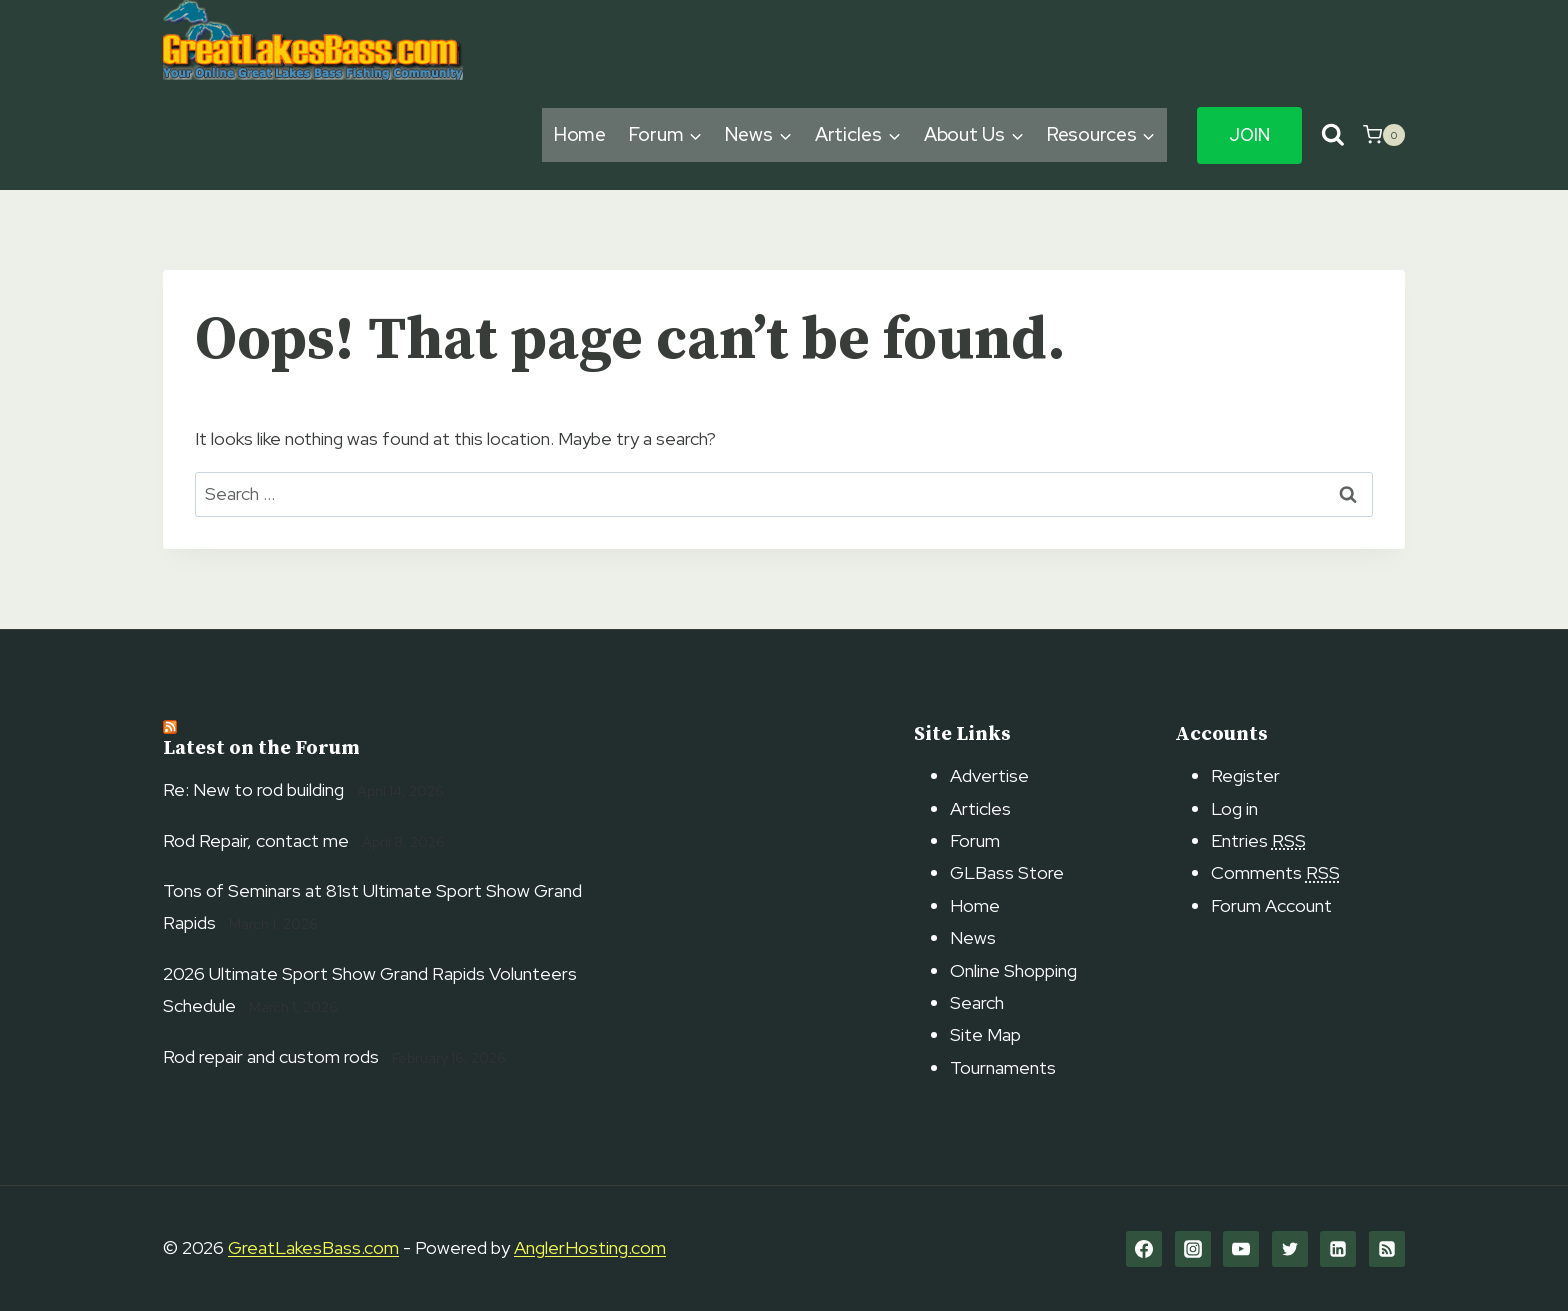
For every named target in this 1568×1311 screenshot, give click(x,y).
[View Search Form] (1332, 135)
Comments (1275, 872)
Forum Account (1271, 905)
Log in (1234, 808)
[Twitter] (1290, 1249)
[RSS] (1387, 1249)
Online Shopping (1013, 970)
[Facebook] (1144, 1249)
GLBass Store (1007, 872)
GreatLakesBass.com (313, 1247)
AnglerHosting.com (590, 1247)
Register (1245, 775)
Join (1249, 135)
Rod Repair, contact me (256, 840)
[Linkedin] (1338, 1249)
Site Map (985, 1034)
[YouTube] (1241, 1249)
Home (580, 134)
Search (977, 1002)
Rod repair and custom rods (271, 1056)
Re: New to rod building (253, 789)
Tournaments (1003, 1067)
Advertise (989, 775)
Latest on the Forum (261, 748)
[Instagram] (1193, 1249)
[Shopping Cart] (1384, 135)
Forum (975, 840)
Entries (1258, 840)
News (973, 937)
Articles (980, 808)
